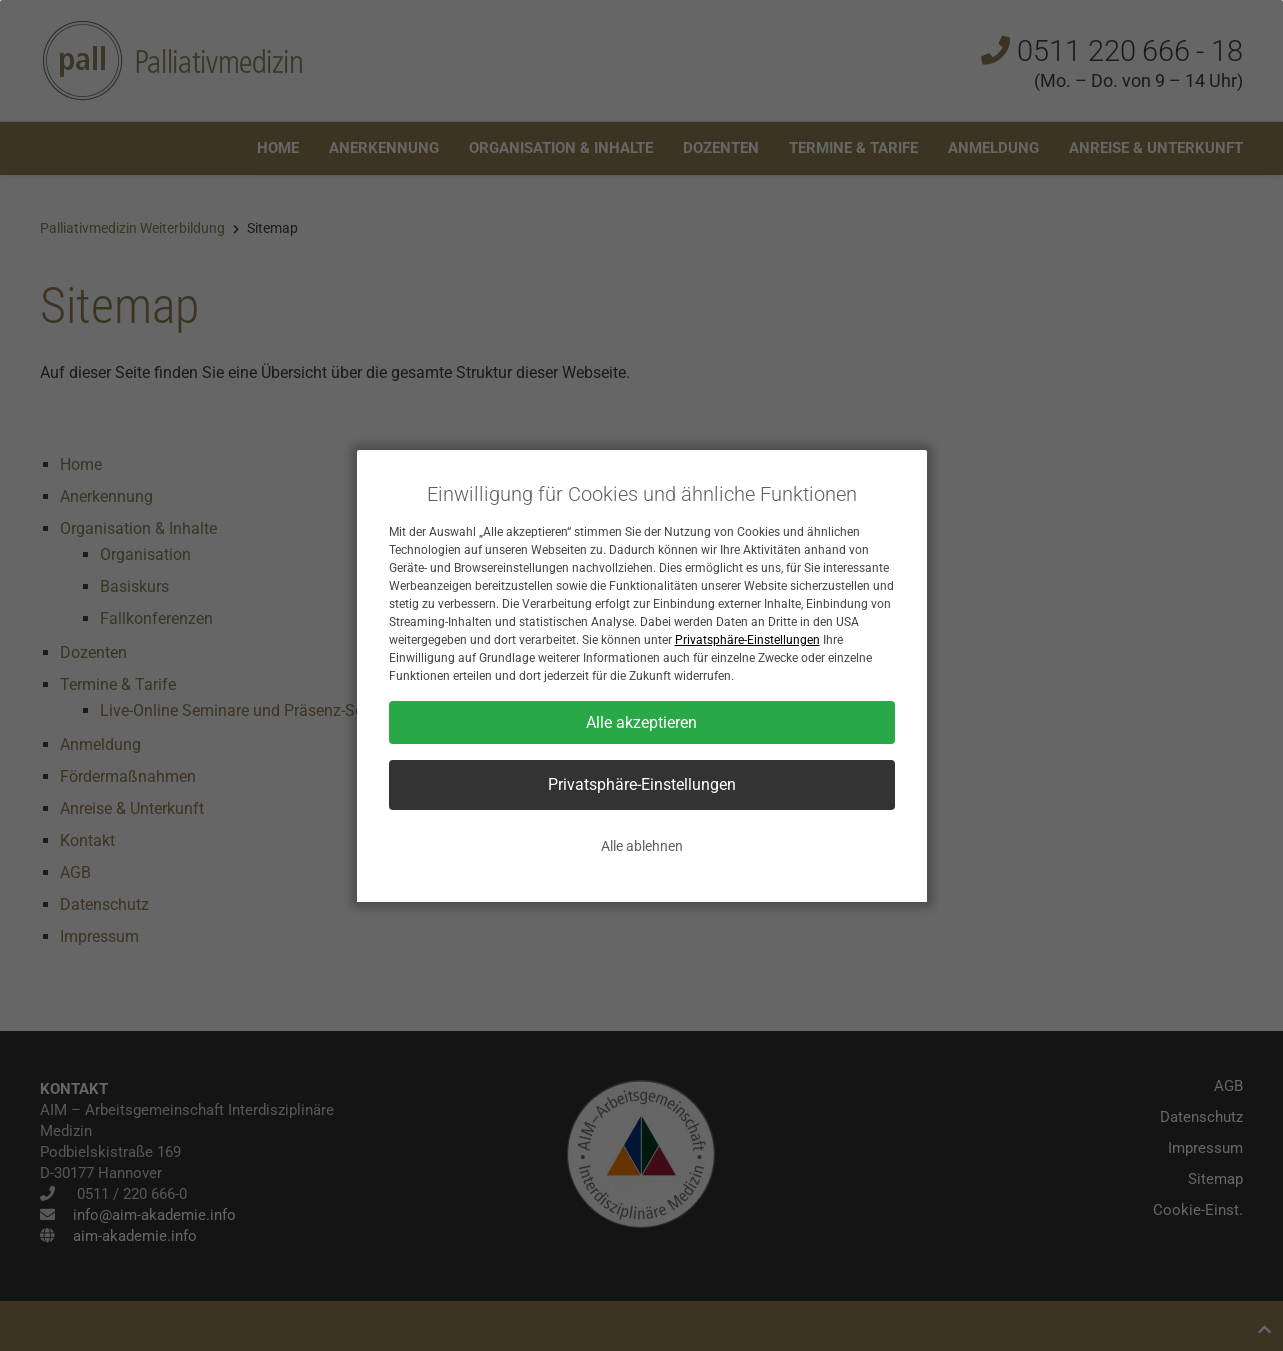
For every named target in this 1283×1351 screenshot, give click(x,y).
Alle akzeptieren (641, 722)
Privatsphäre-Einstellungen (747, 640)
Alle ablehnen (642, 846)
